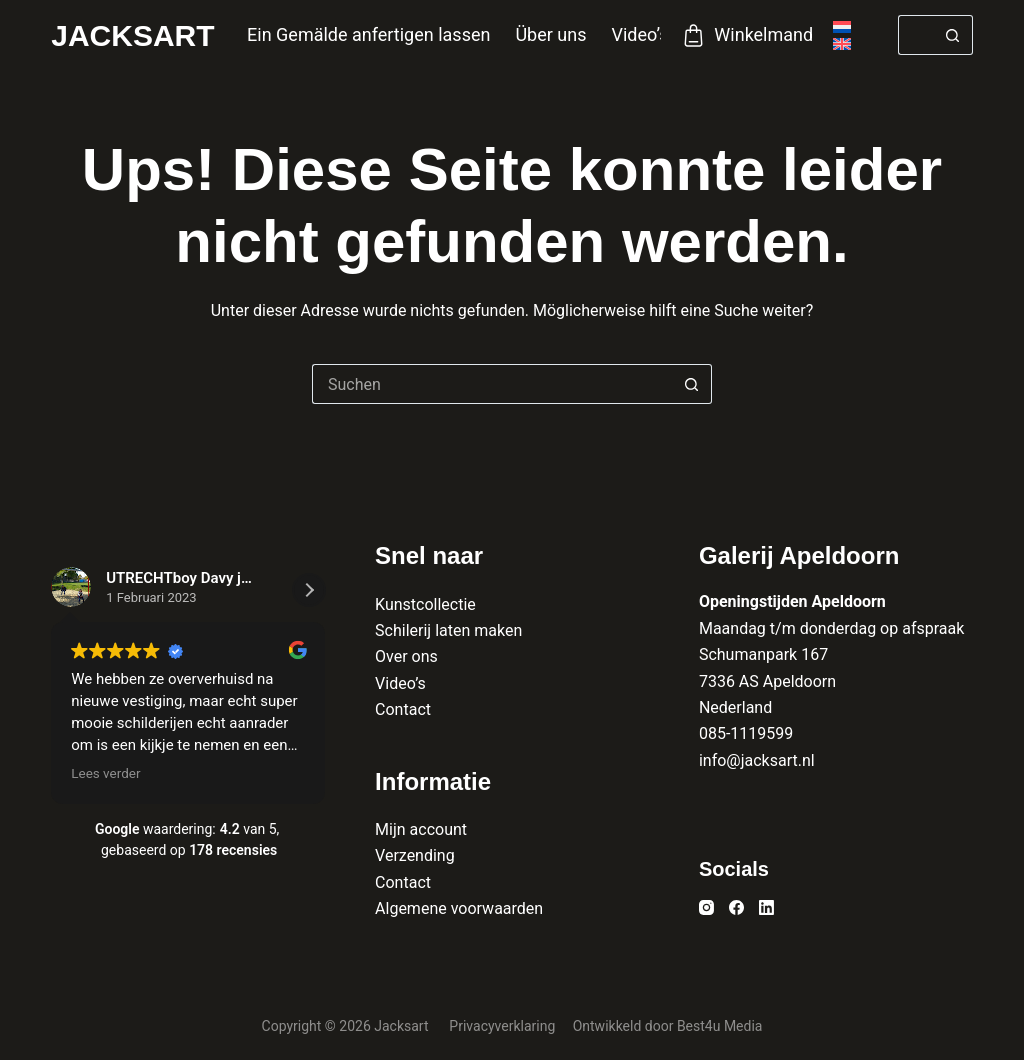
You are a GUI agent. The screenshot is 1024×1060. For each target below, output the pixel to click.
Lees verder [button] (105, 773)
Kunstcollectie (425, 604)
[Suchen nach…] (915, 35)
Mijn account (421, 829)
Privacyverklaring (503, 1026)
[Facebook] (736, 907)
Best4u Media (720, 1026)
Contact (403, 709)
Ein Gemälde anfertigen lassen (368, 34)
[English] (842, 44)
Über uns (550, 34)
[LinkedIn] (766, 907)
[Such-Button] (953, 35)
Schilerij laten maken (448, 630)
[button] (309, 590)
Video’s (639, 34)
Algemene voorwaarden (459, 908)
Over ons (406, 656)
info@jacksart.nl (757, 760)
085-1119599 (746, 733)
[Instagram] (706, 907)
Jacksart (132, 35)
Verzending (415, 855)
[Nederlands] (842, 27)
